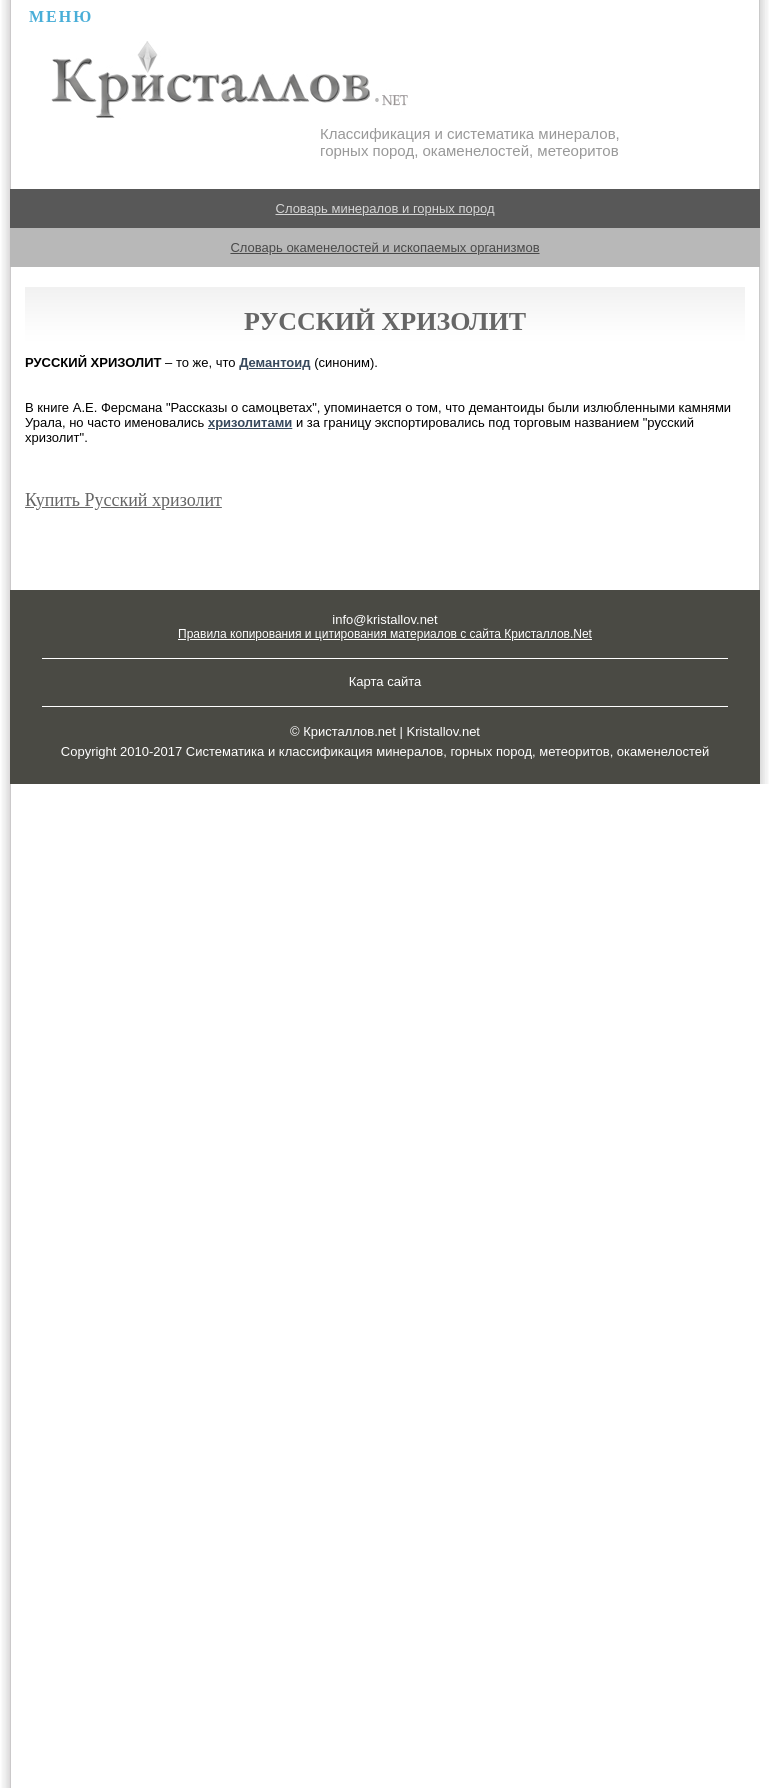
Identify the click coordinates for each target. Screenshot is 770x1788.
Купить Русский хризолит (123, 500)
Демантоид (274, 362)
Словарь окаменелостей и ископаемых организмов (384, 247)
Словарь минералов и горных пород (385, 208)
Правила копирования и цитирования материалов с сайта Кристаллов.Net (385, 634)
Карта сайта (385, 681)
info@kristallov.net (384, 619)
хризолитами (250, 422)
